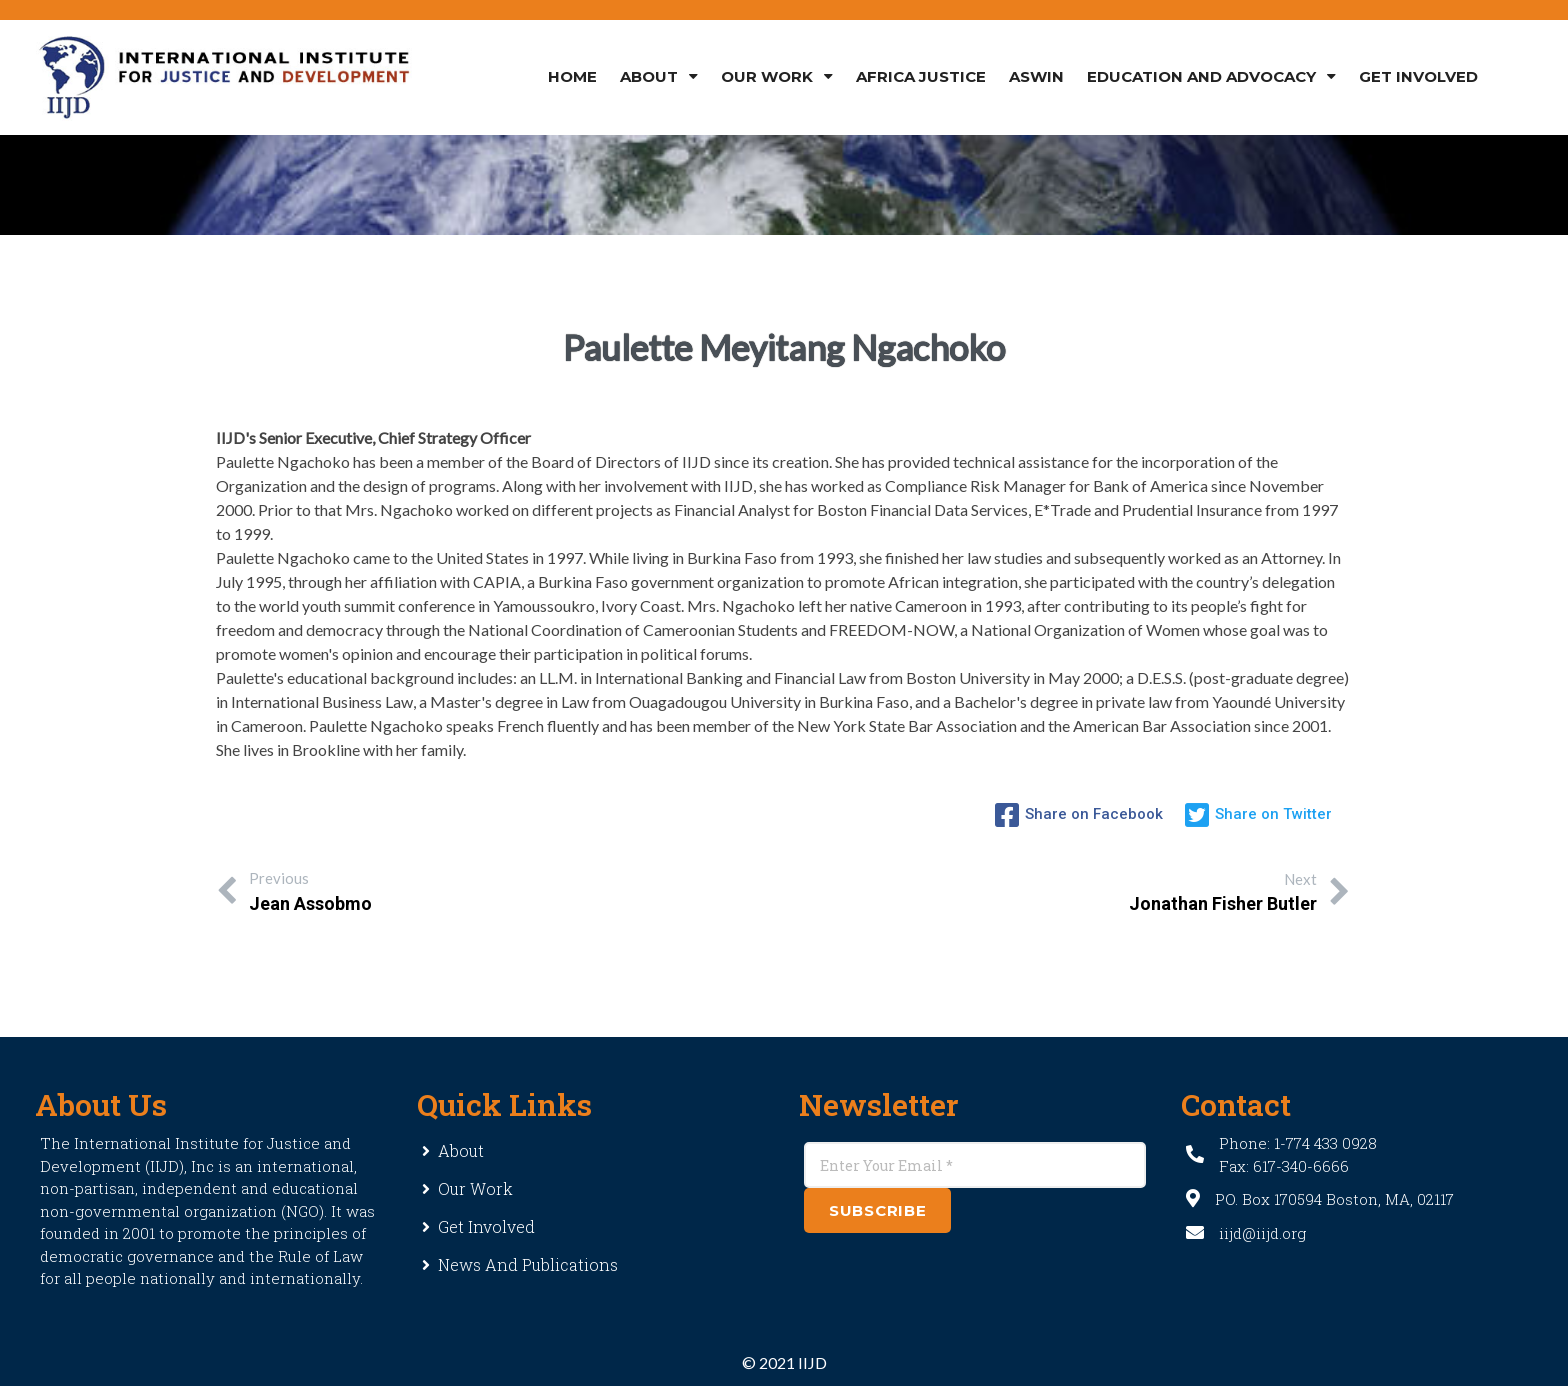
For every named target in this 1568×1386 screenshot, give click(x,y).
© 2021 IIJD (784, 1362)
